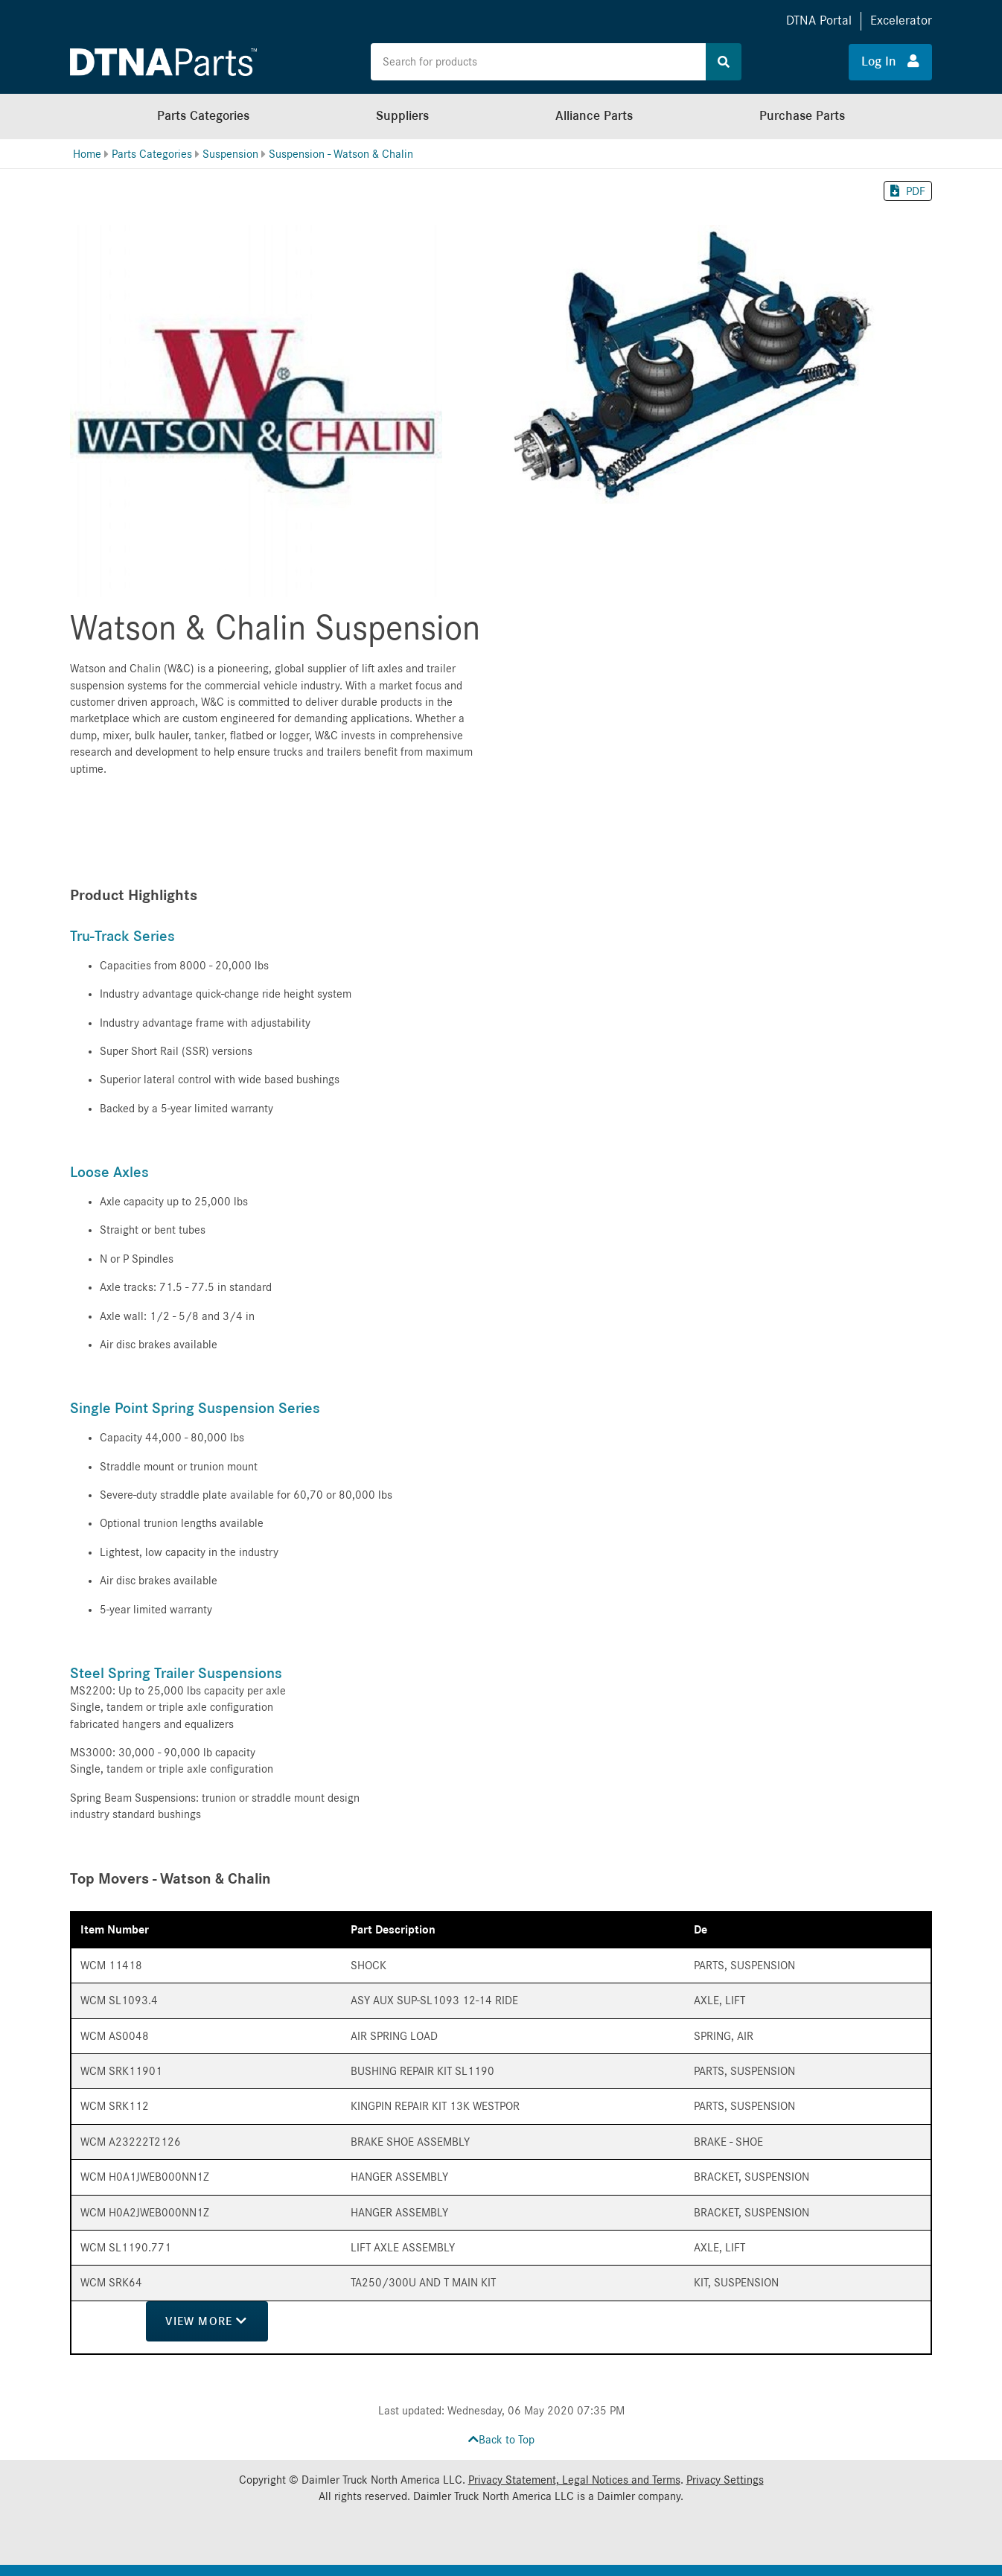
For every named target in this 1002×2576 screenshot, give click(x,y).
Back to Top (501, 2440)
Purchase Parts (802, 115)
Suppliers (402, 115)
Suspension (230, 154)
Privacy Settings (725, 2480)
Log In (890, 61)
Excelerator (901, 20)
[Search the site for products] (538, 61)
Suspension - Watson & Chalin (341, 154)
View (206, 2321)
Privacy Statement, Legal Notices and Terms (574, 2480)
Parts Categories (203, 115)
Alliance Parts (594, 115)
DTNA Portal (819, 20)
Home (87, 154)
